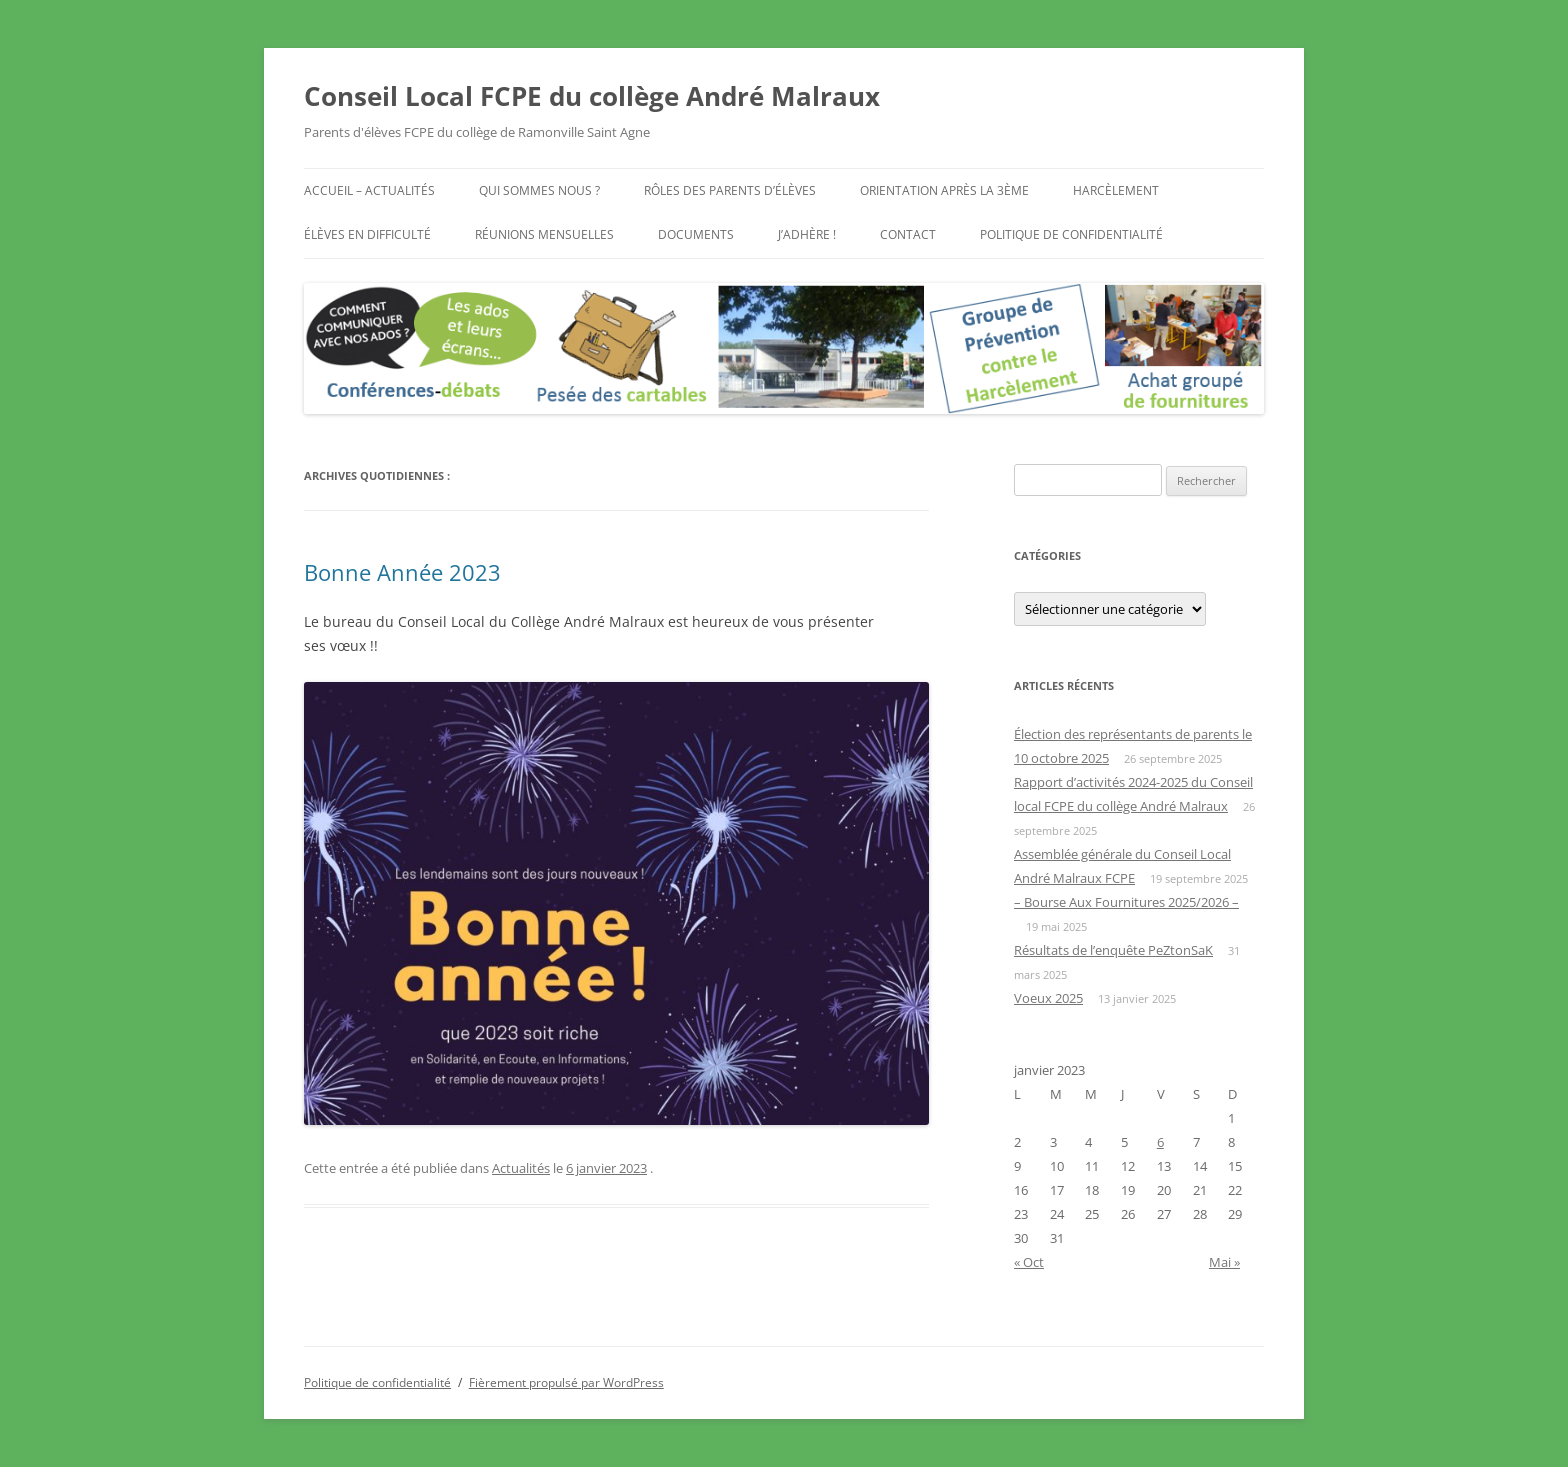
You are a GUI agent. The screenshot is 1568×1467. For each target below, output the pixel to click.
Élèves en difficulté (367, 234)
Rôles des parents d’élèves (730, 190)
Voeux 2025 (1048, 998)
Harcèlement (1116, 190)
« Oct (1029, 1262)
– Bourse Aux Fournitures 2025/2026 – (1126, 902)
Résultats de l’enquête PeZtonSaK (1113, 950)
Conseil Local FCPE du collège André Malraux (592, 96)
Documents (696, 234)
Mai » (1224, 1262)
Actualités (521, 1168)
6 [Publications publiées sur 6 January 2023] (1160, 1142)
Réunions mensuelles (544, 234)
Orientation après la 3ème (944, 190)
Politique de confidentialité (1071, 234)
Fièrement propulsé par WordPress (566, 1382)
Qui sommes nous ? (539, 190)
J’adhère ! (807, 234)
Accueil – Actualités (369, 190)
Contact (908, 234)
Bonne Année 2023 (402, 572)
